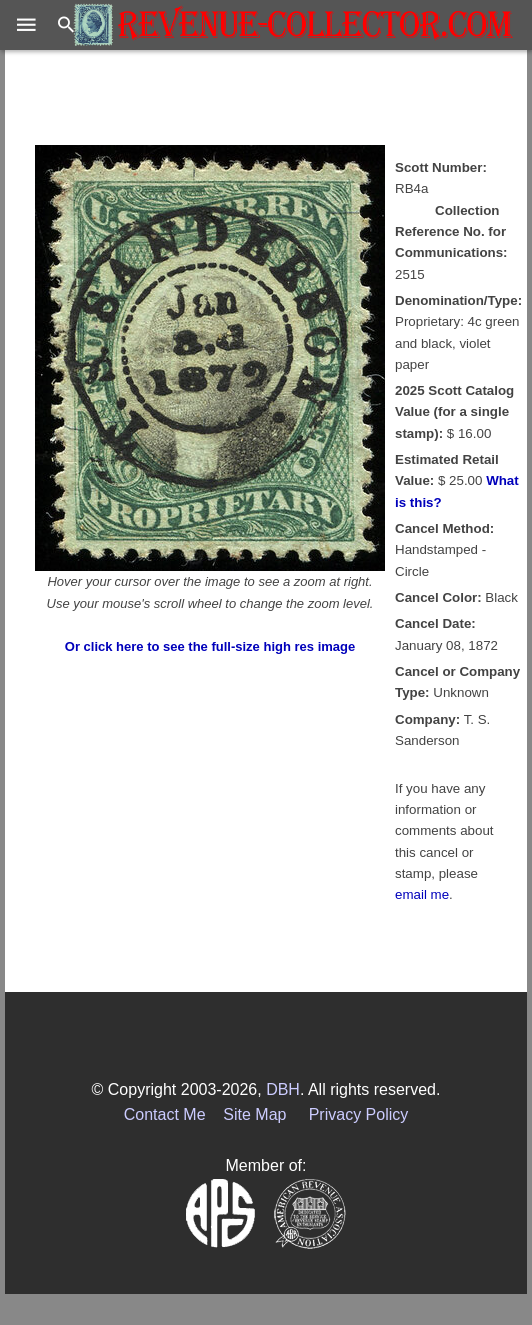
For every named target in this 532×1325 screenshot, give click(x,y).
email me (422, 894)
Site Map (254, 1114)
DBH (283, 1089)
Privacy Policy (359, 1114)
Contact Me (165, 1114)
